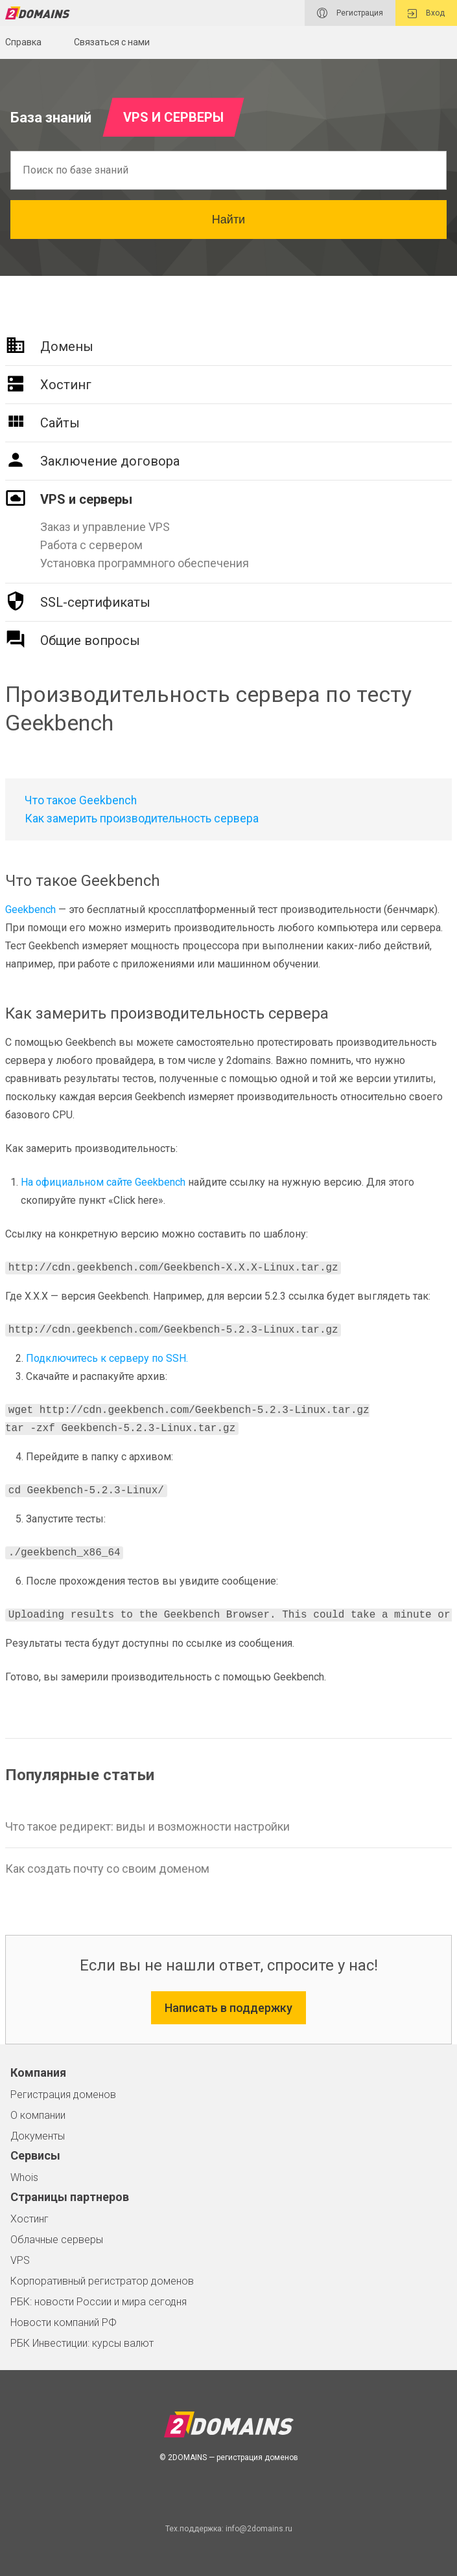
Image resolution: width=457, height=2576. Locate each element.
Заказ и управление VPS (105, 527)
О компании (37, 2115)
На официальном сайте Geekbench (103, 1182)
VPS (20, 2260)
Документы (37, 2136)
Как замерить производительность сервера (142, 818)
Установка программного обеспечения (144, 563)
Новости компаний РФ (63, 2322)
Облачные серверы (56, 2239)
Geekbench (30, 909)
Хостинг (65, 384)
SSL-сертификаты (95, 602)
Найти (228, 219)
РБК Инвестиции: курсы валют (82, 2343)
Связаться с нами (112, 42)
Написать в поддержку (228, 2008)
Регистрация (350, 13)
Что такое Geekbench (81, 800)
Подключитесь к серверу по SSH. (107, 1358)
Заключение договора (110, 461)
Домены (66, 346)
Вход (426, 13)
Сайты (60, 423)
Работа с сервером (91, 545)
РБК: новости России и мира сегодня (98, 2302)
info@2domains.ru (259, 2528)
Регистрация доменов (63, 2094)
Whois (24, 2177)
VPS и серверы (86, 499)
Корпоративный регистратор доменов (102, 2281)
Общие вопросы (90, 640)
